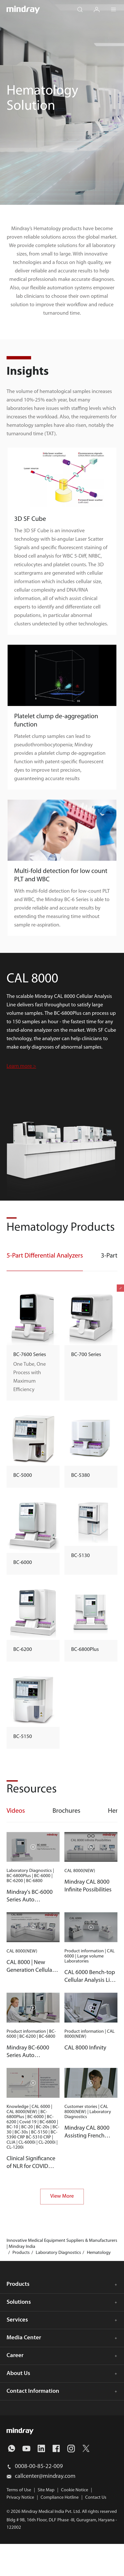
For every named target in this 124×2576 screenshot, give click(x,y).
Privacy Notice (20, 2497)
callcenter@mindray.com (45, 2476)
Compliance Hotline (60, 2497)
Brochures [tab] (66, 1811)
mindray (23, 10)
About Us (18, 2374)
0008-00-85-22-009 (39, 2467)
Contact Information (33, 2391)
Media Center (24, 2338)
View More (62, 2196)
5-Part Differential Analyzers (45, 1256)
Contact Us (95, 2497)
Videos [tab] (16, 1811)
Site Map (46, 2490)
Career (15, 2356)
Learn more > (21, 1066)
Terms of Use (19, 2490)
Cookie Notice (74, 2490)
